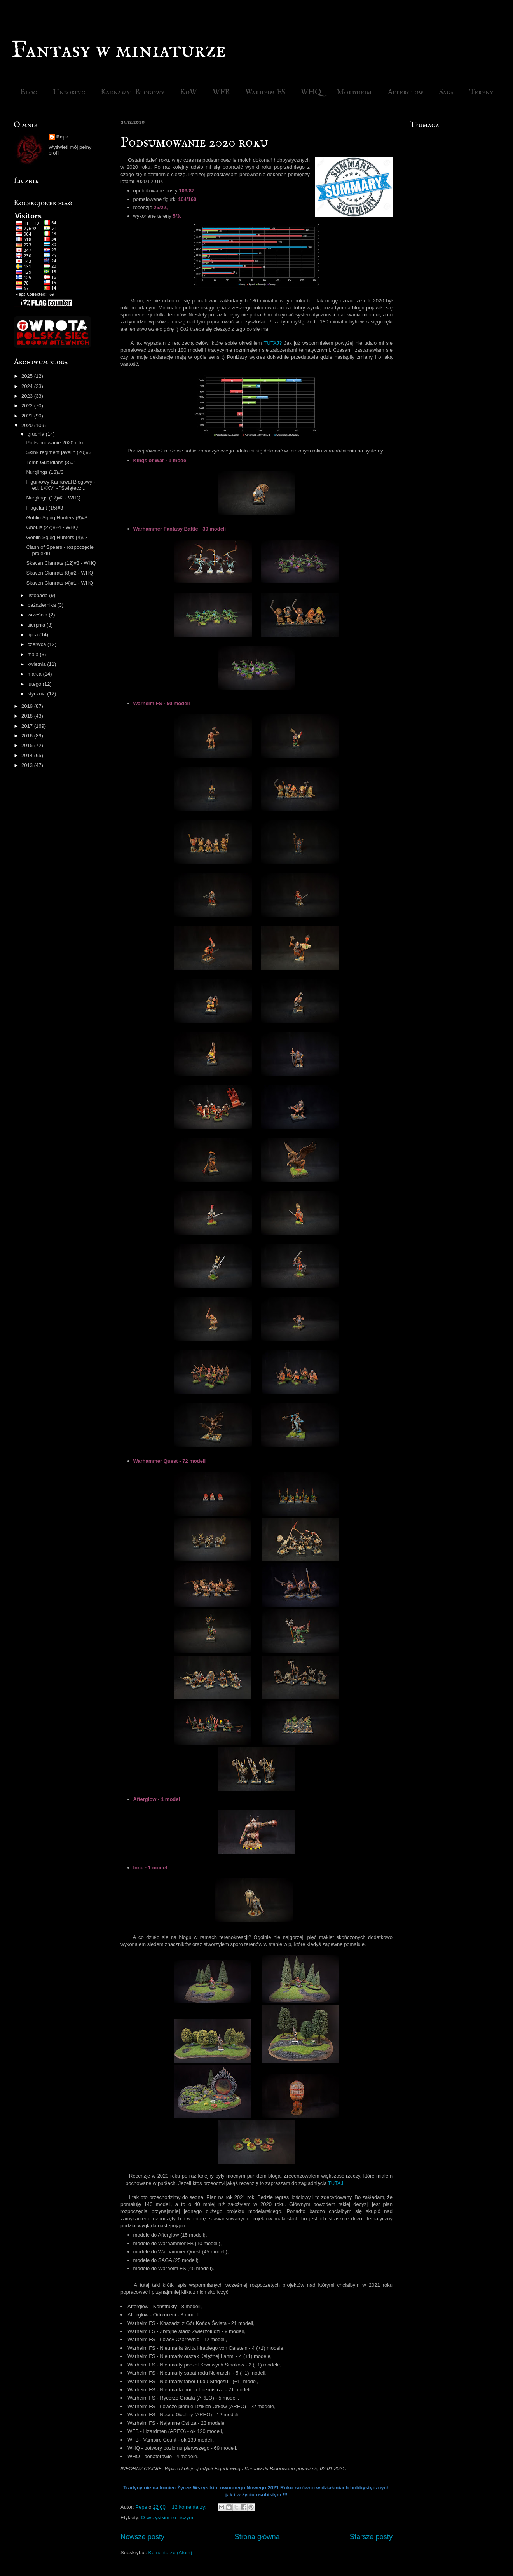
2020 (27, 425)
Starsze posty (371, 2537)
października (43, 605)
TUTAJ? (273, 343)
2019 (27, 706)
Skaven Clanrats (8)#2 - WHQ (59, 573)
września (38, 615)
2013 (27, 765)
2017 (27, 726)
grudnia (37, 434)
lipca (33, 634)
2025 (27, 376)
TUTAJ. (336, 2183)
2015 (27, 745)
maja (34, 654)
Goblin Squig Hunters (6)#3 (56, 517)
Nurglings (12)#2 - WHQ (53, 498)
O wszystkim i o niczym (167, 2517)
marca (35, 674)
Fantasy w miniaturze (119, 50)
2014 (27, 755)
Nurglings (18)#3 (44, 472)
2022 (27, 406)
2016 (27, 736)
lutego (35, 684)
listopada (38, 595)
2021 (27, 416)
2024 (27, 386)
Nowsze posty (142, 2537)
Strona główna (256, 2537)
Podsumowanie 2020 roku (194, 143)
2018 (27, 716)
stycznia (37, 694)
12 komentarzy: (190, 2507)
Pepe (62, 137)
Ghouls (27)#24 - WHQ (52, 527)
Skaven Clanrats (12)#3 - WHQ (61, 563)
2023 (27, 396)
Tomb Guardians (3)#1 (51, 462)
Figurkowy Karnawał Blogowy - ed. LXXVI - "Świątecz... (60, 485)
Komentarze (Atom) (170, 2552)
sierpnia (37, 625)
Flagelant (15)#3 (44, 508)
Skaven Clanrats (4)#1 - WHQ (59, 583)
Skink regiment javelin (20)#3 (58, 452)
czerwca (37, 644)
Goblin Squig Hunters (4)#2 (56, 537)
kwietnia (37, 664)
